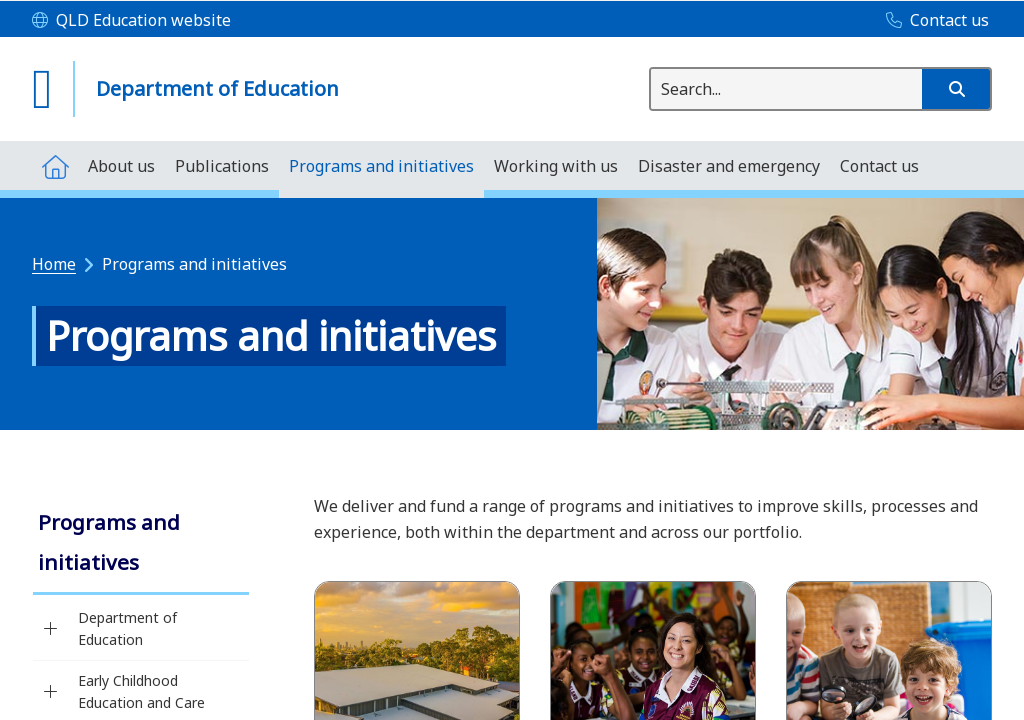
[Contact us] (932, 21)
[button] (956, 89)
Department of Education (127, 628)
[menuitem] (55, 165)
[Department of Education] (50, 629)
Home (54, 264)
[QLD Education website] (131, 21)
